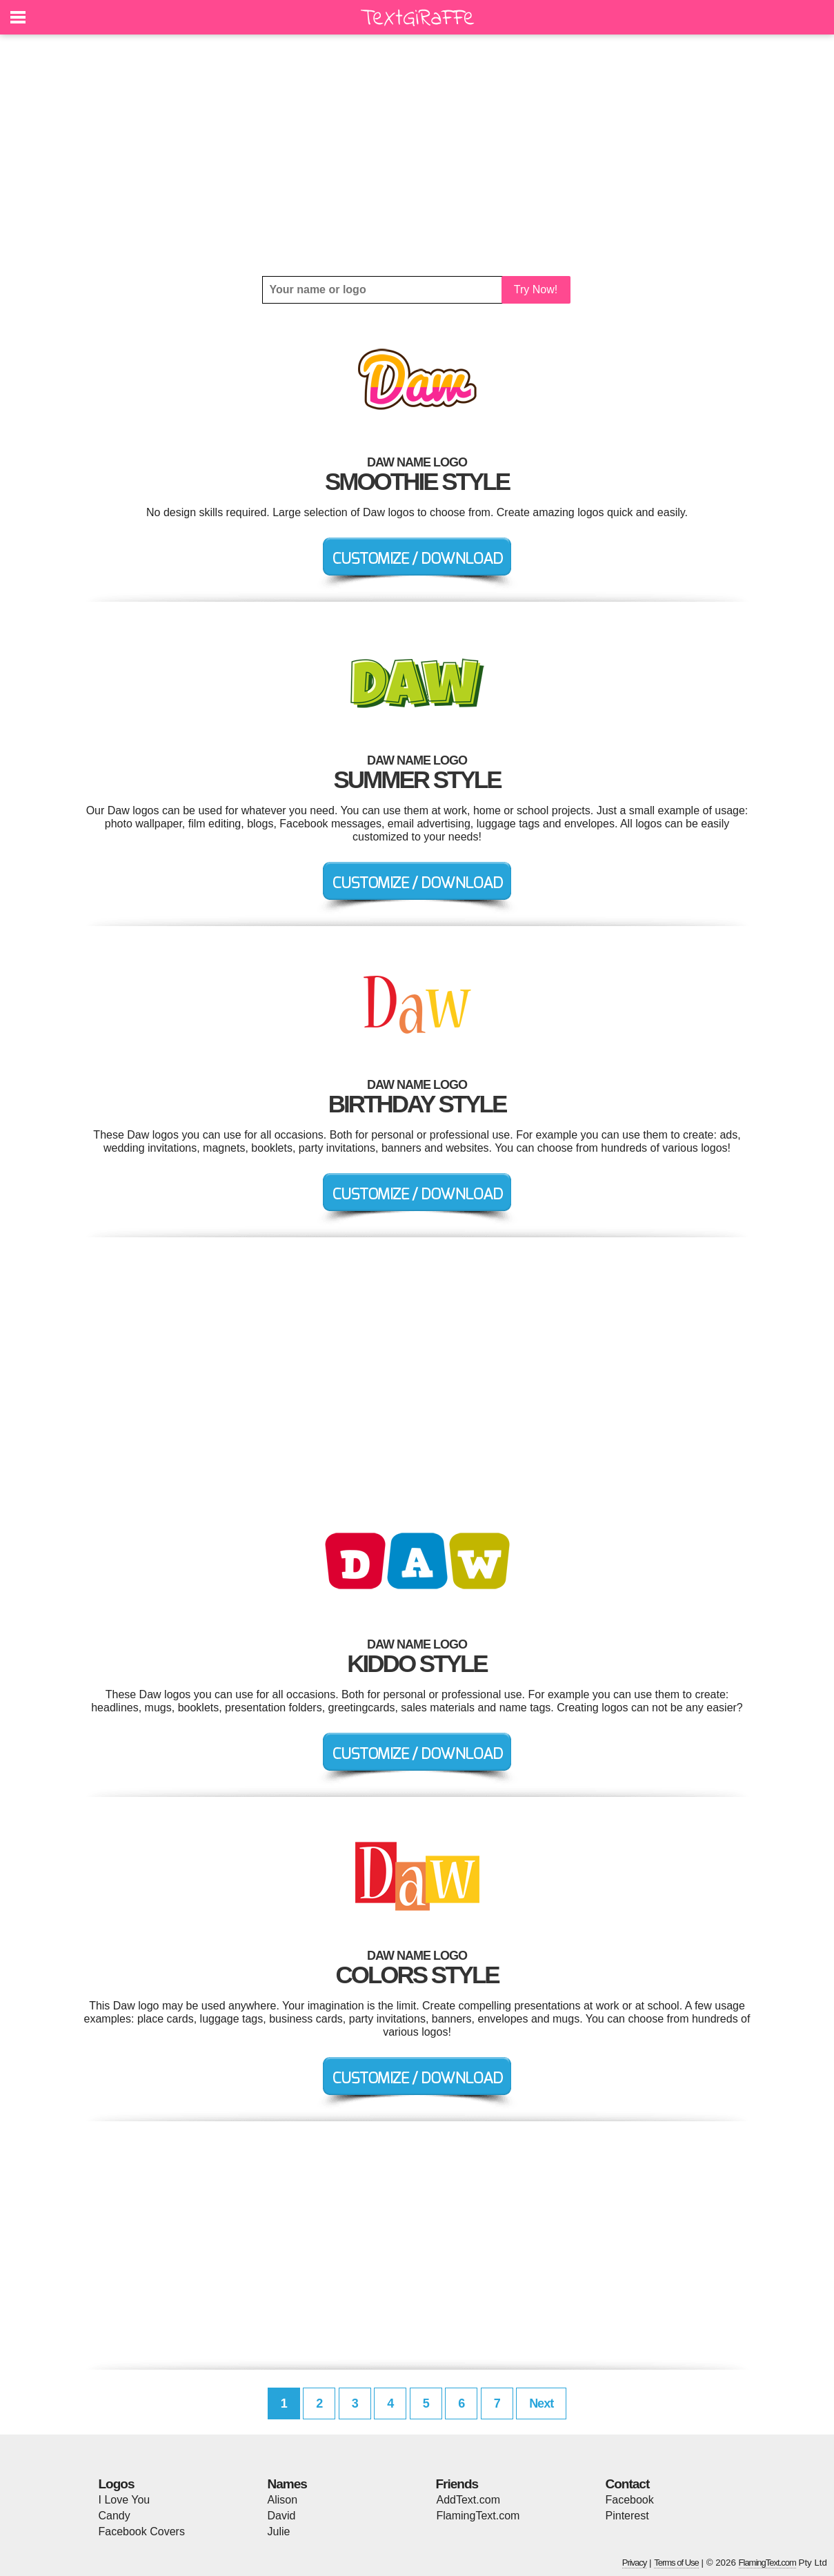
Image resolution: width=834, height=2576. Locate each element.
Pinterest (627, 2515)
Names (287, 2484)
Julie (279, 2531)
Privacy (634, 2562)
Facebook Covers (142, 2531)
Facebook (630, 2500)
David (282, 2515)
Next (541, 2403)
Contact (628, 2484)
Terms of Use (676, 2562)
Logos (117, 2484)
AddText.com (468, 2500)
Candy (114, 2515)
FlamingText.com (478, 2515)
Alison (283, 2500)
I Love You (124, 2500)
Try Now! (535, 289)
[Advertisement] (417, 155)
